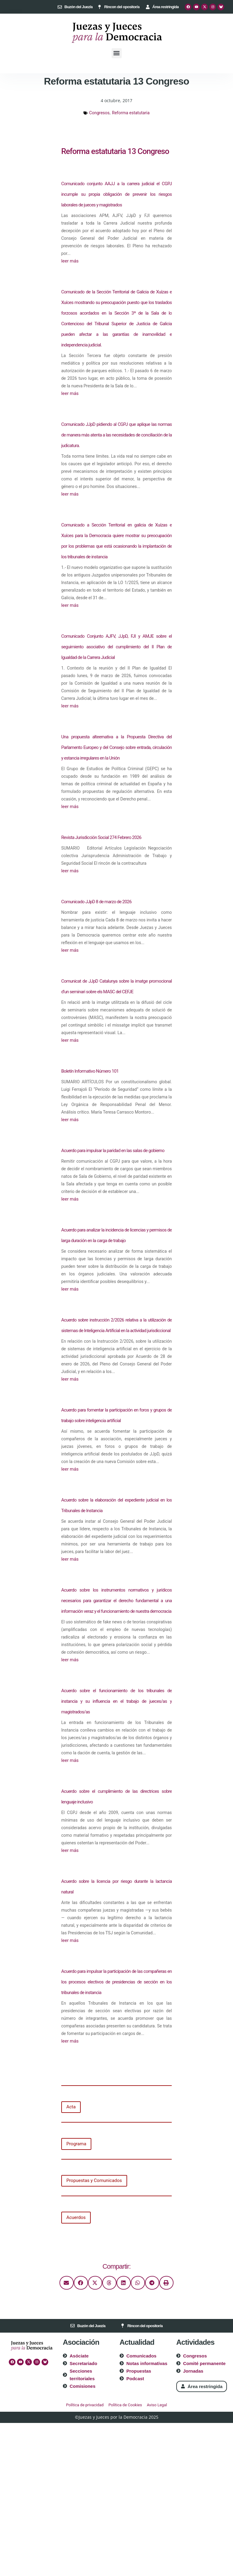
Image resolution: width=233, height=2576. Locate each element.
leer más (70, 261)
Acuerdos (76, 2217)
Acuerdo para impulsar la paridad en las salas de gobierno (112, 1150)
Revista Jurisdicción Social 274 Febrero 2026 (101, 837)
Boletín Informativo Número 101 (90, 1071)
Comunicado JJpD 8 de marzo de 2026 (96, 901)
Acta (71, 2107)
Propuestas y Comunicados (94, 2180)
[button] (117, 53)
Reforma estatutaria (131, 112)
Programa (76, 2144)
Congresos (99, 112)
